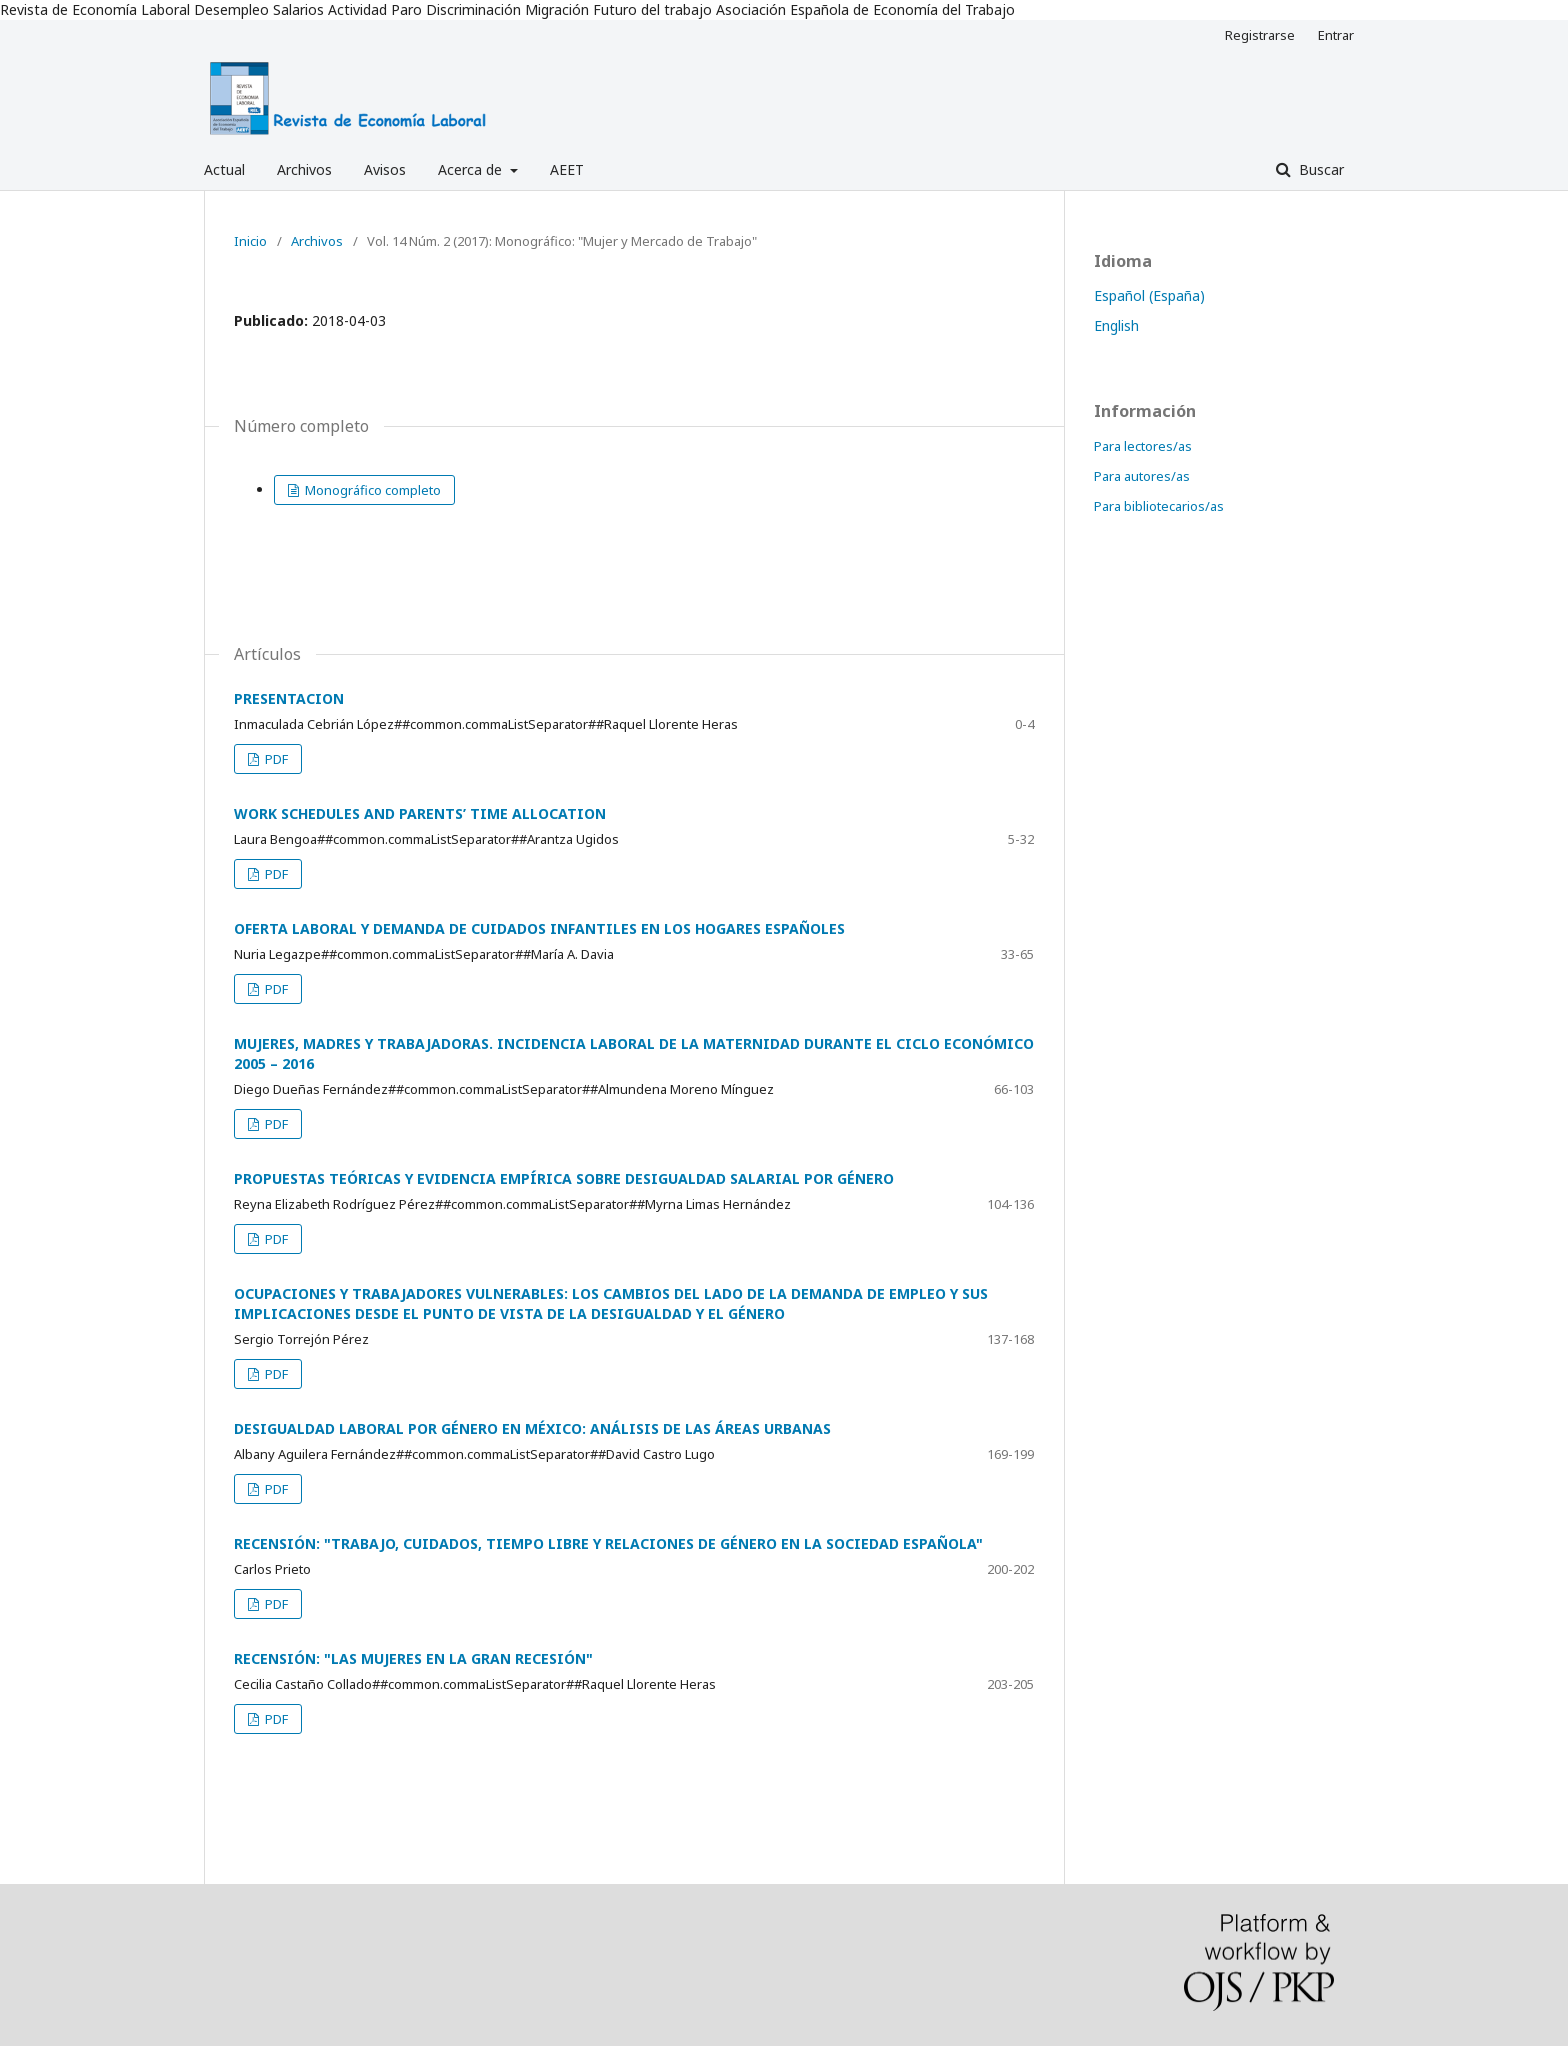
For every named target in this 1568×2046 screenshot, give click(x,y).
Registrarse (1260, 35)
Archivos (304, 169)
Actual (224, 169)
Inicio (250, 241)
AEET (567, 169)
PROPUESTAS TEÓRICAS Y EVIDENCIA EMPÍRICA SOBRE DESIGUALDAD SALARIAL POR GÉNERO (564, 1178)
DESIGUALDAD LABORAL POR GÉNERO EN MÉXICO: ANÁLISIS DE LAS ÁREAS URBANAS (532, 1428)
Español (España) (1149, 295)
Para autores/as (1142, 476)
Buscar (1319, 169)
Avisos (385, 169)
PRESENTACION (289, 698)
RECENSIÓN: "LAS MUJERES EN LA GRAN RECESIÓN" (413, 1658)
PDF (275, 759)
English (1116, 325)
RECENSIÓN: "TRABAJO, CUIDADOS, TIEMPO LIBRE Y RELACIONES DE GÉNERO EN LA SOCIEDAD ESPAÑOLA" (608, 1543)
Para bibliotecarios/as (1159, 506)
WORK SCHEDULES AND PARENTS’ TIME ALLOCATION (420, 813)
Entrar (1336, 35)
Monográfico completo (371, 490)
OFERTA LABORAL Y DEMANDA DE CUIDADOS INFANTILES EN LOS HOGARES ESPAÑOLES (539, 928)
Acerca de (472, 169)
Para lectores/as (1143, 446)
